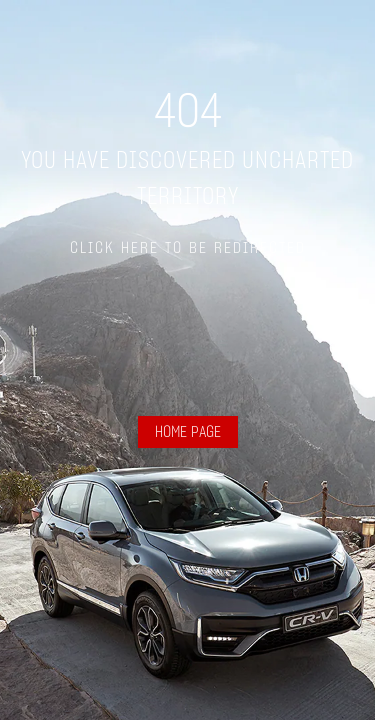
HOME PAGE (188, 432)
